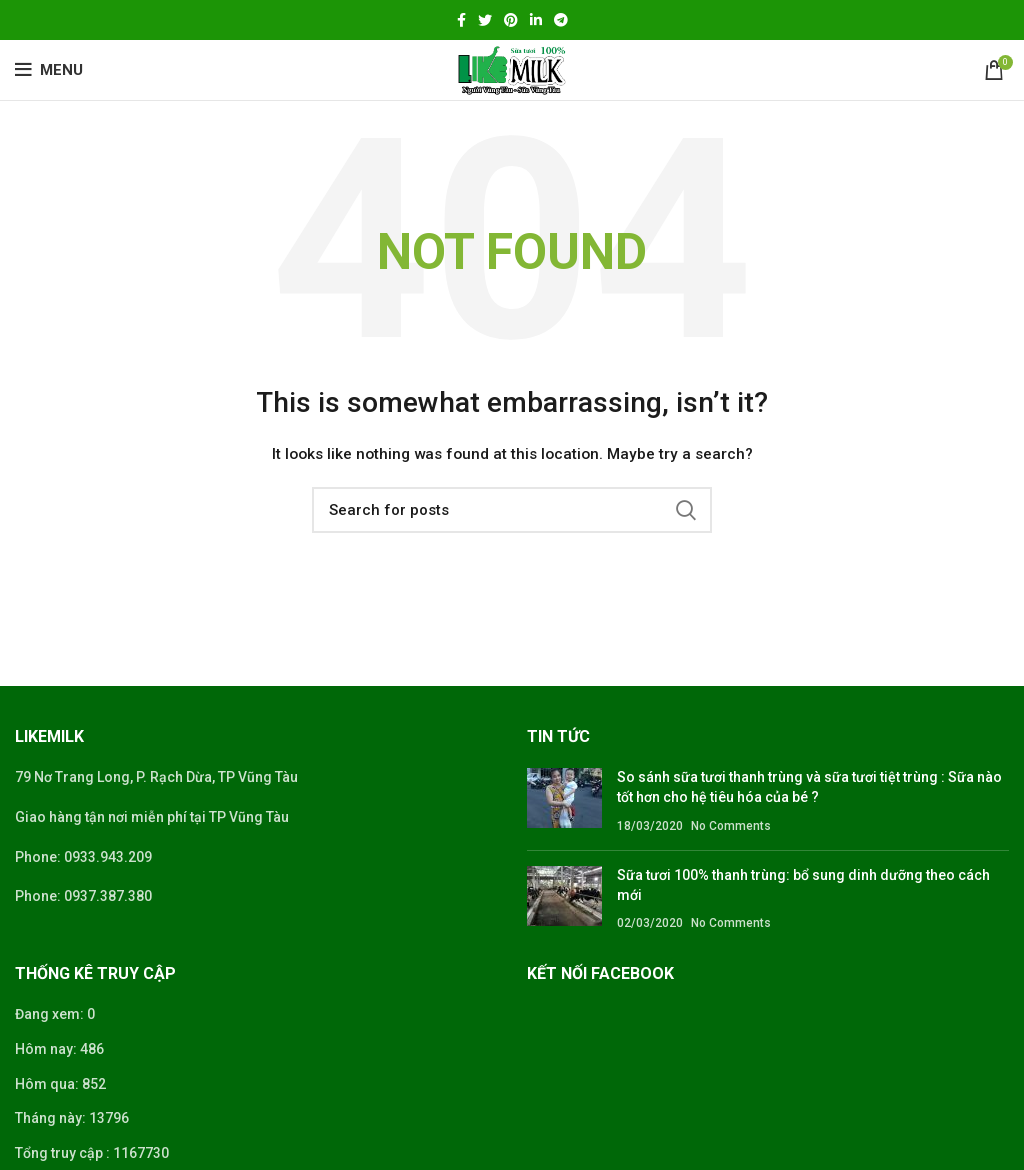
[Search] (512, 510)
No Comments (731, 826)
